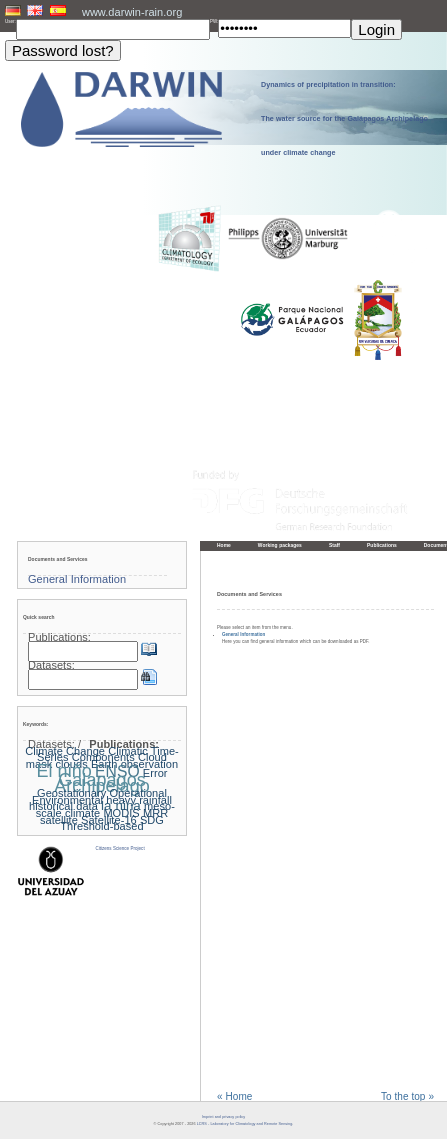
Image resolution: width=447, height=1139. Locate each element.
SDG (152, 820)
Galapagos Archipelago (102, 783)
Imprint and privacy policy (223, 1117)
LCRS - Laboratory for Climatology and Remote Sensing (245, 1124)
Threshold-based (101, 826)
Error (155, 773)
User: (10, 21)
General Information (243, 634)
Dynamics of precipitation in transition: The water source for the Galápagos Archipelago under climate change (344, 119)
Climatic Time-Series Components (108, 754)
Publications (382, 545)
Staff (334, 545)
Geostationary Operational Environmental (99, 796)
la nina (121, 805)
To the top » (407, 1097)
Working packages (280, 545)
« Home (234, 1097)
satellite (59, 820)
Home (224, 545)
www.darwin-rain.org (132, 12)
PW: (214, 21)
